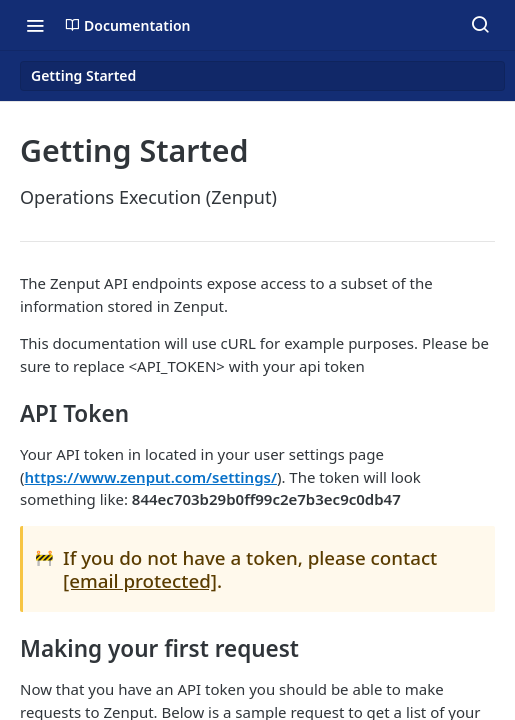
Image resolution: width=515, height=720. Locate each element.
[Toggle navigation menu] (35, 25)
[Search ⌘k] (480, 25)
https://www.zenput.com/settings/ (151, 477)
